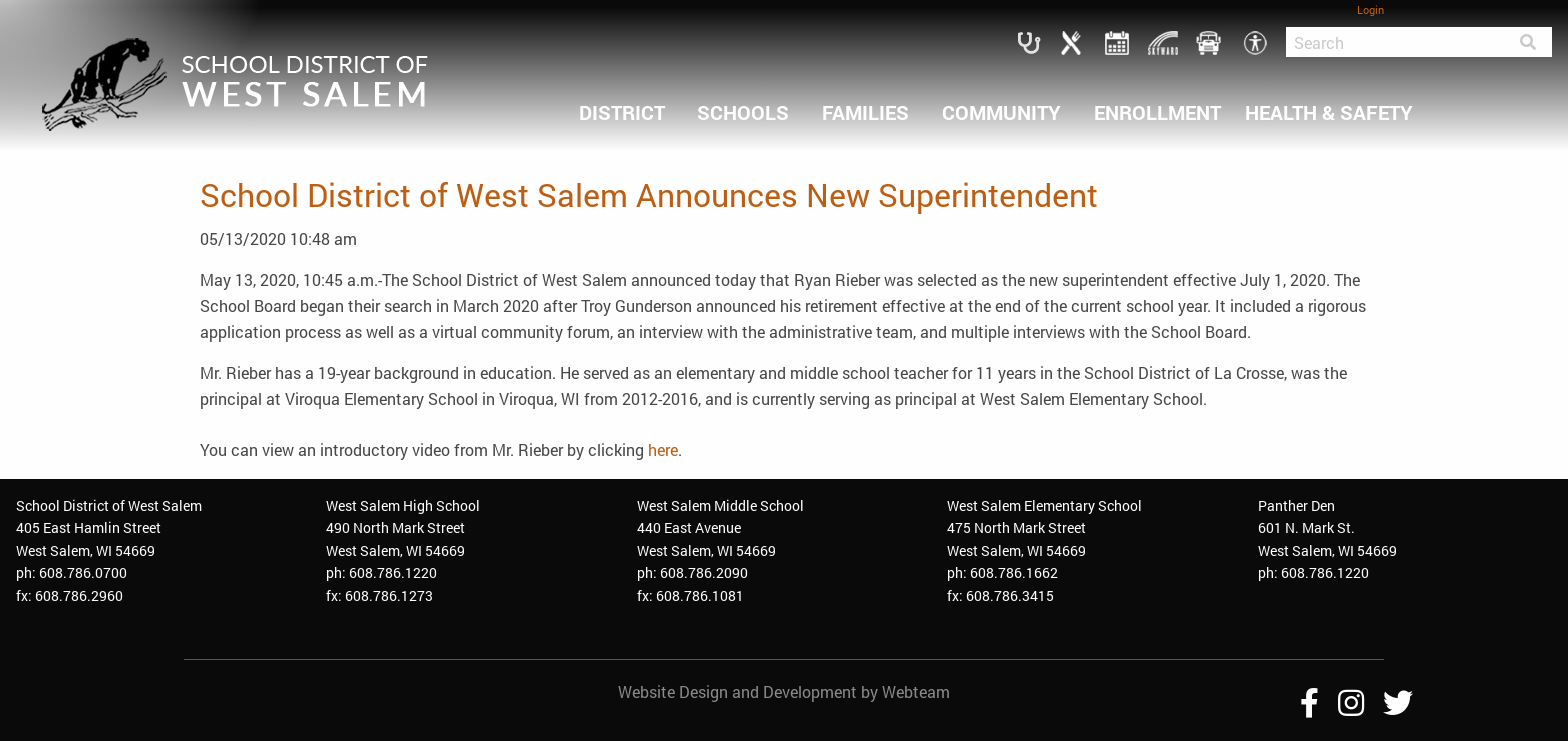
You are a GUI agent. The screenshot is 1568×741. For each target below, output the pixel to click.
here (663, 449)
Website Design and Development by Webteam (784, 691)
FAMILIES (865, 112)
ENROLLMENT (1157, 112)
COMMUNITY (1001, 112)
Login (1370, 9)
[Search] (1395, 42)
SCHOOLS (743, 112)
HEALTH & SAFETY (1329, 112)
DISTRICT (622, 112)
